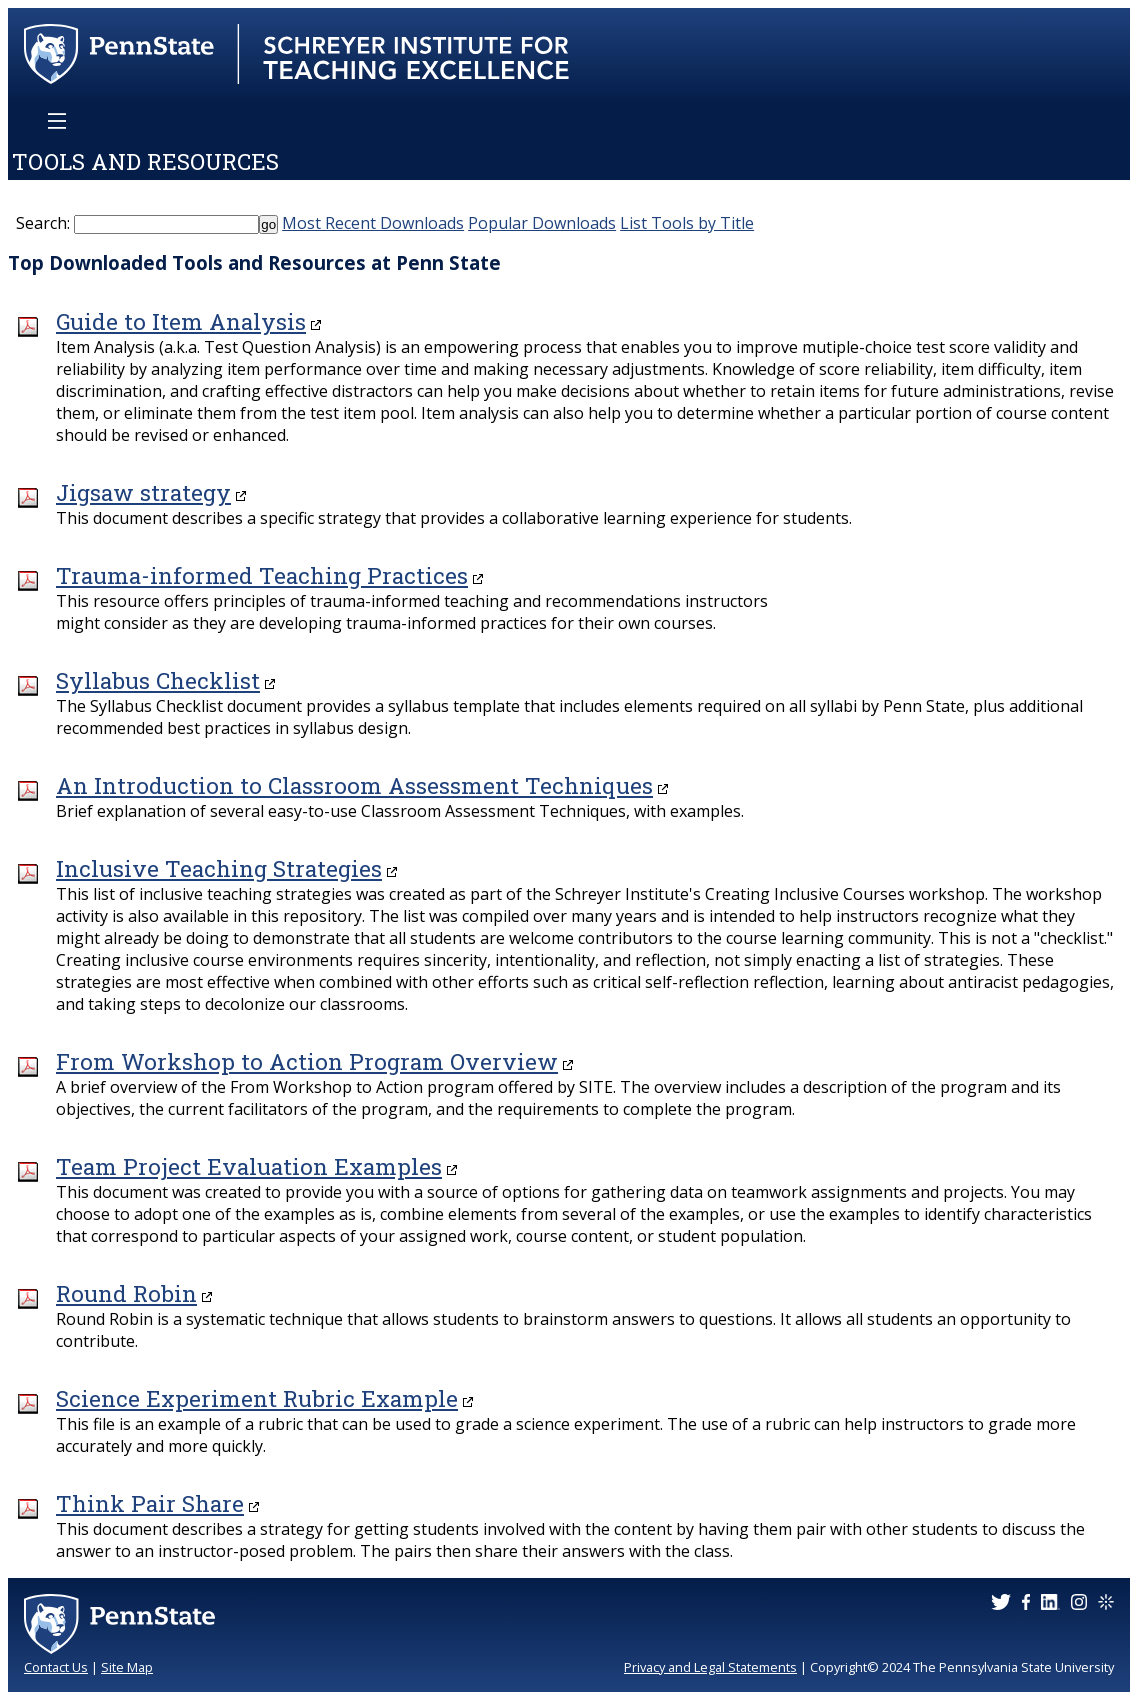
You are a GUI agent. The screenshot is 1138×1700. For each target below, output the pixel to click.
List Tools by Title (687, 223)
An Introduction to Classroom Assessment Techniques (354, 785)
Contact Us (56, 1667)
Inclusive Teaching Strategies (219, 868)
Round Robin (126, 1293)
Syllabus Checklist (158, 680)
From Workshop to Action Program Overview (307, 1061)
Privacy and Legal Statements (710, 1667)
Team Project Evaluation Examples (249, 1166)
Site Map (127, 1667)
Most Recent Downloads (373, 223)
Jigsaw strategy (143, 492)
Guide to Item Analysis (181, 321)
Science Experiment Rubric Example (257, 1398)
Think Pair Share (150, 1503)
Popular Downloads (542, 223)
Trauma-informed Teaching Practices (262, 575)
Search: (43, 223)
